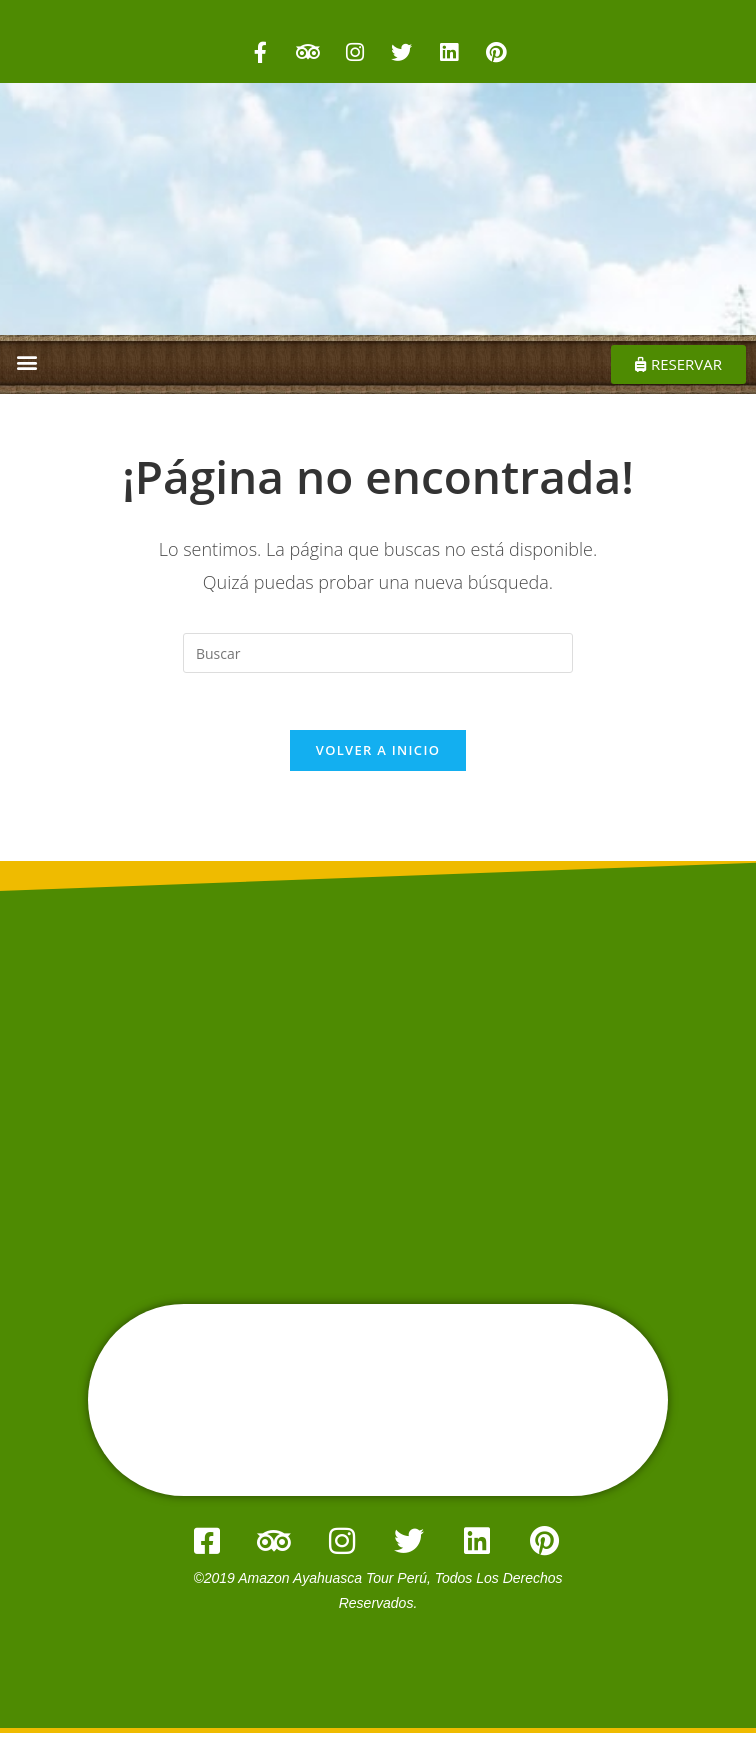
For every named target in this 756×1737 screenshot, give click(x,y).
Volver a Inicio (378, 754)
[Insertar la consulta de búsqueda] (378, 653)
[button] (26, 361)
